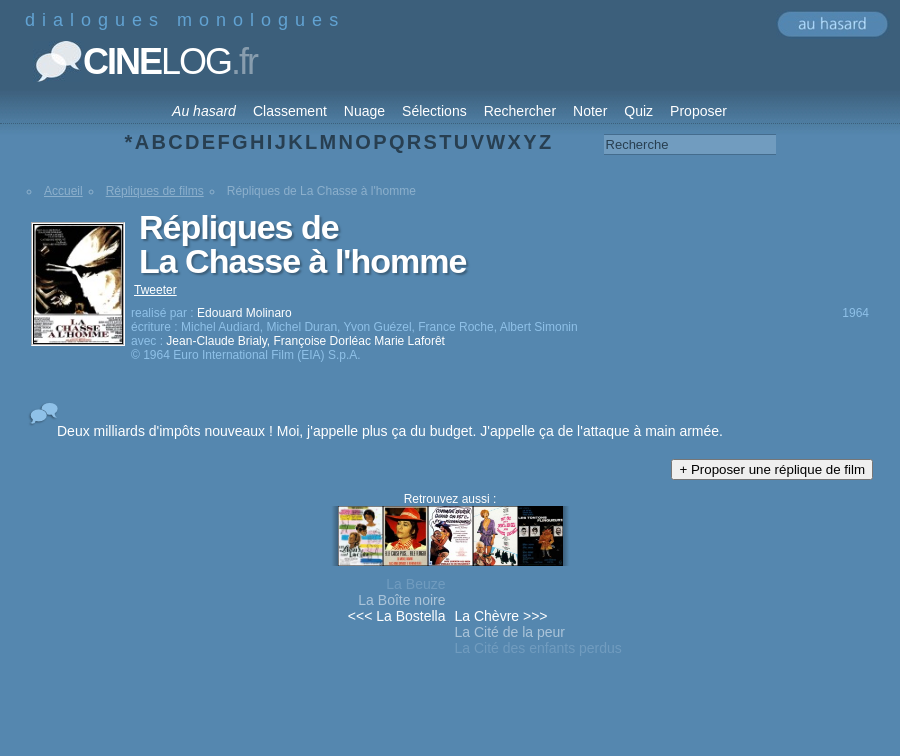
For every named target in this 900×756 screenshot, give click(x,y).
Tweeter (155, 290)
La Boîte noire (401, 600)
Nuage (364, 111)
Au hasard (204, 111)
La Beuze (415, 584)
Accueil (63, 191)
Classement (290, 111)
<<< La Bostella (397, 616)
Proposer (698, 111)
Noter (590, 111)
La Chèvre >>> (501, 616)
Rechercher (520, 111)
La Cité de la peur (510, 632)
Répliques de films (155, 191)
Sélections (434, 111)
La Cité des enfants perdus (538, 648)
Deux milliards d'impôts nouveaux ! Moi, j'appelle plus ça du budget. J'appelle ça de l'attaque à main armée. (390, 431)
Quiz (638, 111)
